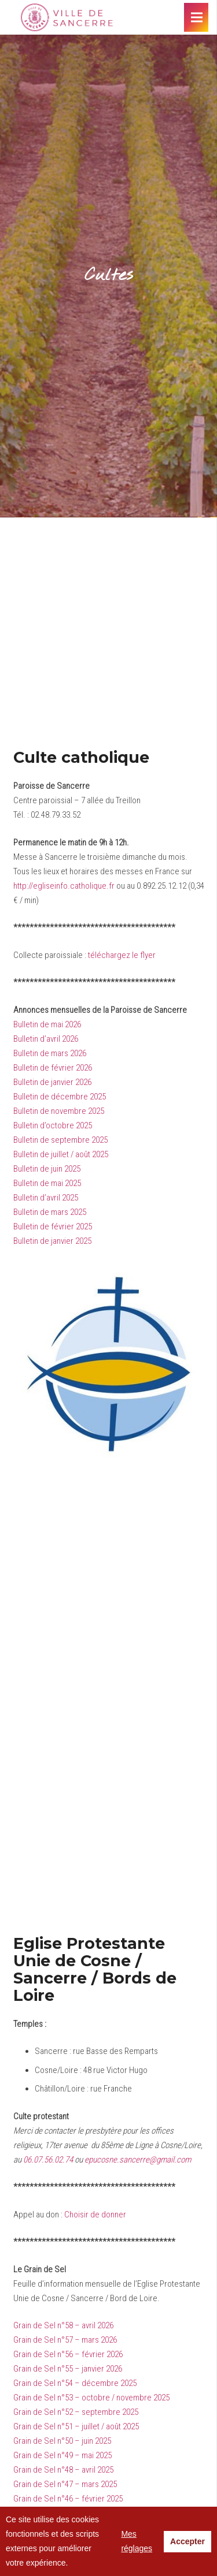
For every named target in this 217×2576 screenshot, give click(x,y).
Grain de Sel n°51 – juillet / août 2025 (76, 2426)
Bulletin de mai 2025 (47, 1183)
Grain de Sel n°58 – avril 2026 (63, 2325)
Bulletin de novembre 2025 (58, 1111)
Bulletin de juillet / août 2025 (60, 1154)
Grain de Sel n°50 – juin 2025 (62, 2441)
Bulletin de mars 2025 (49, 1212)
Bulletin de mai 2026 (47, 1024)
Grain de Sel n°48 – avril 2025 (63, 2470)
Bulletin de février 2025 (52, 1226)
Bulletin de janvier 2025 (52, 1241)
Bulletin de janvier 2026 (52, 1082)
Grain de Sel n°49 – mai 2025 (62, 2455)
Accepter (187, 2541)
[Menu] (196, 17)
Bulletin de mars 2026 (49, 1053)
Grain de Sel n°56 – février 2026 (68, 2354)
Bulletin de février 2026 (52, 1068)
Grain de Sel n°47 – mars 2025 (65, 2484)
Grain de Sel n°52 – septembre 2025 (75, 2412)
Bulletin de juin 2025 (46, 1169)
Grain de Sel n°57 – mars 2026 (65, 2340)
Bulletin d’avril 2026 (45, 1039)
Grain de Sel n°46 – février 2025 (68, 2498)
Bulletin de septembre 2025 (60, 1140)
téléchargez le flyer (122, 955)
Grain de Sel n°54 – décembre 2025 (75, 2383)
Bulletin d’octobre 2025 (52, 1125)
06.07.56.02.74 (48, 2159)
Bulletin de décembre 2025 (59, 1096)
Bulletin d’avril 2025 (45, 1197)
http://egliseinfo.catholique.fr (64, 886)
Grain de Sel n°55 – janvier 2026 (67, 2368)
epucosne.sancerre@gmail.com (137, 2159)
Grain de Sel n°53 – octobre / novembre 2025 (91, 2397)
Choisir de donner (95, 2214)
